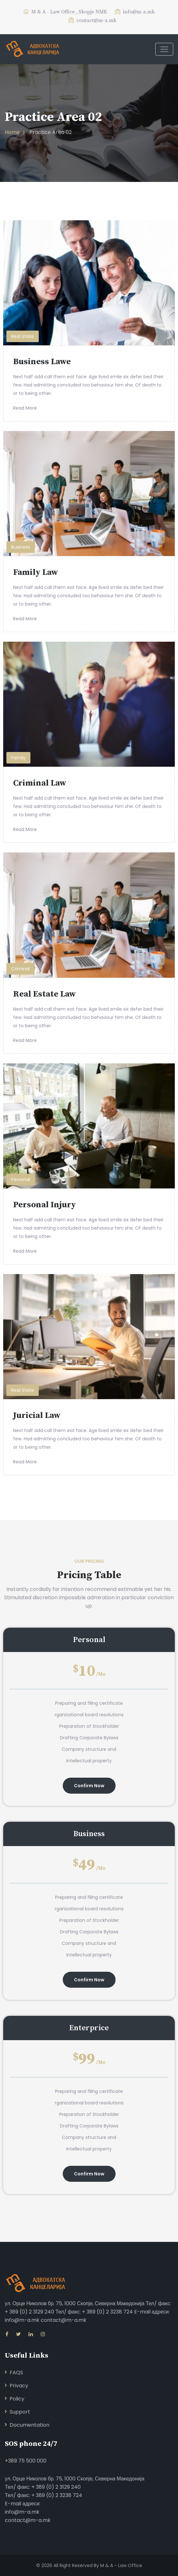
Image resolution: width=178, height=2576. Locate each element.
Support (20, 2411)
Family (18, 758)
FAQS (16, 2372)
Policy (17, 2398)
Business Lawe (42, 361)
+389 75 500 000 (25, 2460)
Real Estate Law (44, 994)
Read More (25, 408)
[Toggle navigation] (164, 49)
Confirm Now (89, 1785)
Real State (22, 336)
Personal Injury (44, 1205)
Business (20, 547)
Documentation (29, 2425)
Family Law (35, 572)
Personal (20, 1179)
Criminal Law (39, 783)
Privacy (19, 2385)
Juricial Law (37, 1415)
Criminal (20, 969)
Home (12, 132)
